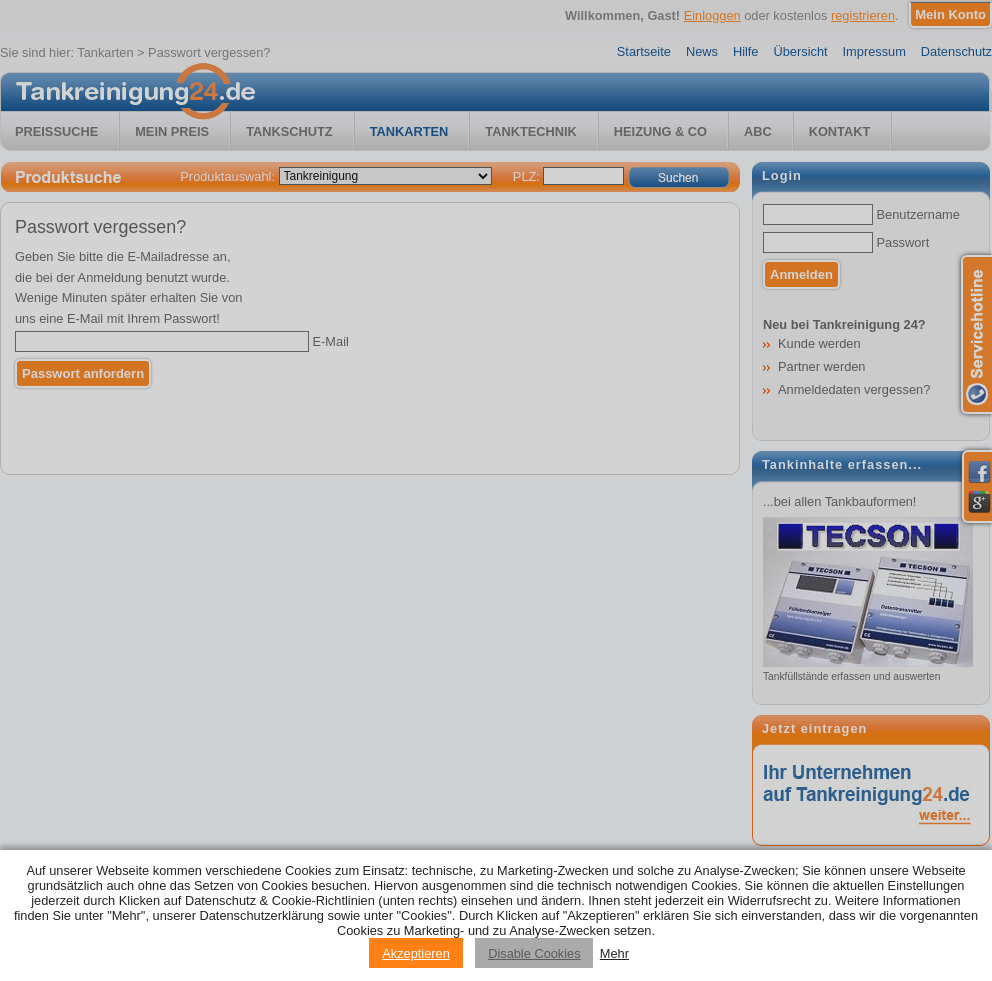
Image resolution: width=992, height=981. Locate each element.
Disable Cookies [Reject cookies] (534, 953)
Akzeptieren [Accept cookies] (416, 953)
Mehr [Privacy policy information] (614, 953)
